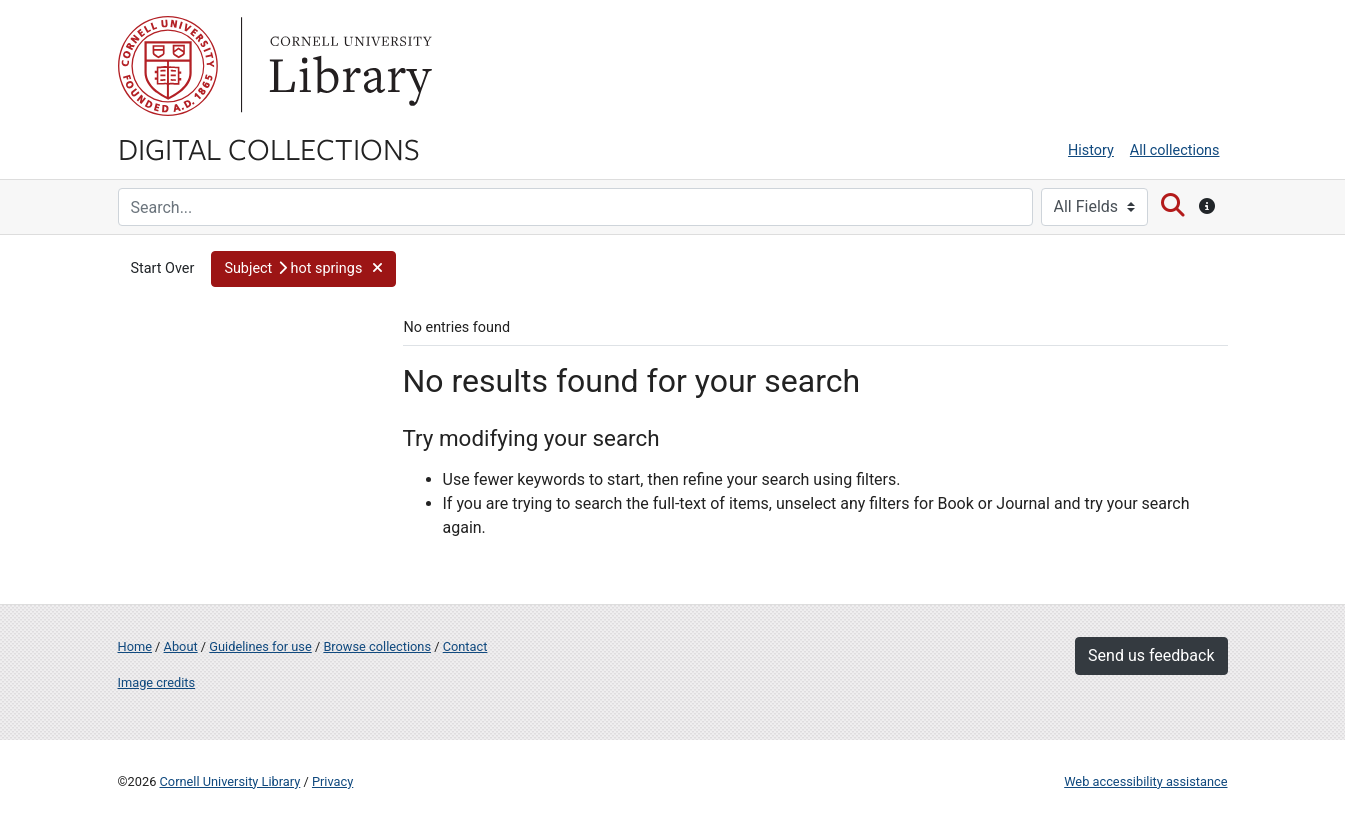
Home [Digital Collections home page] (135, 646)
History (1091, 150)
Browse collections (377, 646)
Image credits (157, 682)
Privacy (332, 781)
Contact (465, 646)
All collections (1175, 150)
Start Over (163, 268)
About (181, 646)
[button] (303, 269)
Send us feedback (1151, 655)
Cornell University (168, 66)
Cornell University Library (230, 781)
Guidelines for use (260, 646)
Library (348, 66)
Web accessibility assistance (1145, 781)
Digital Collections (269, 148)
